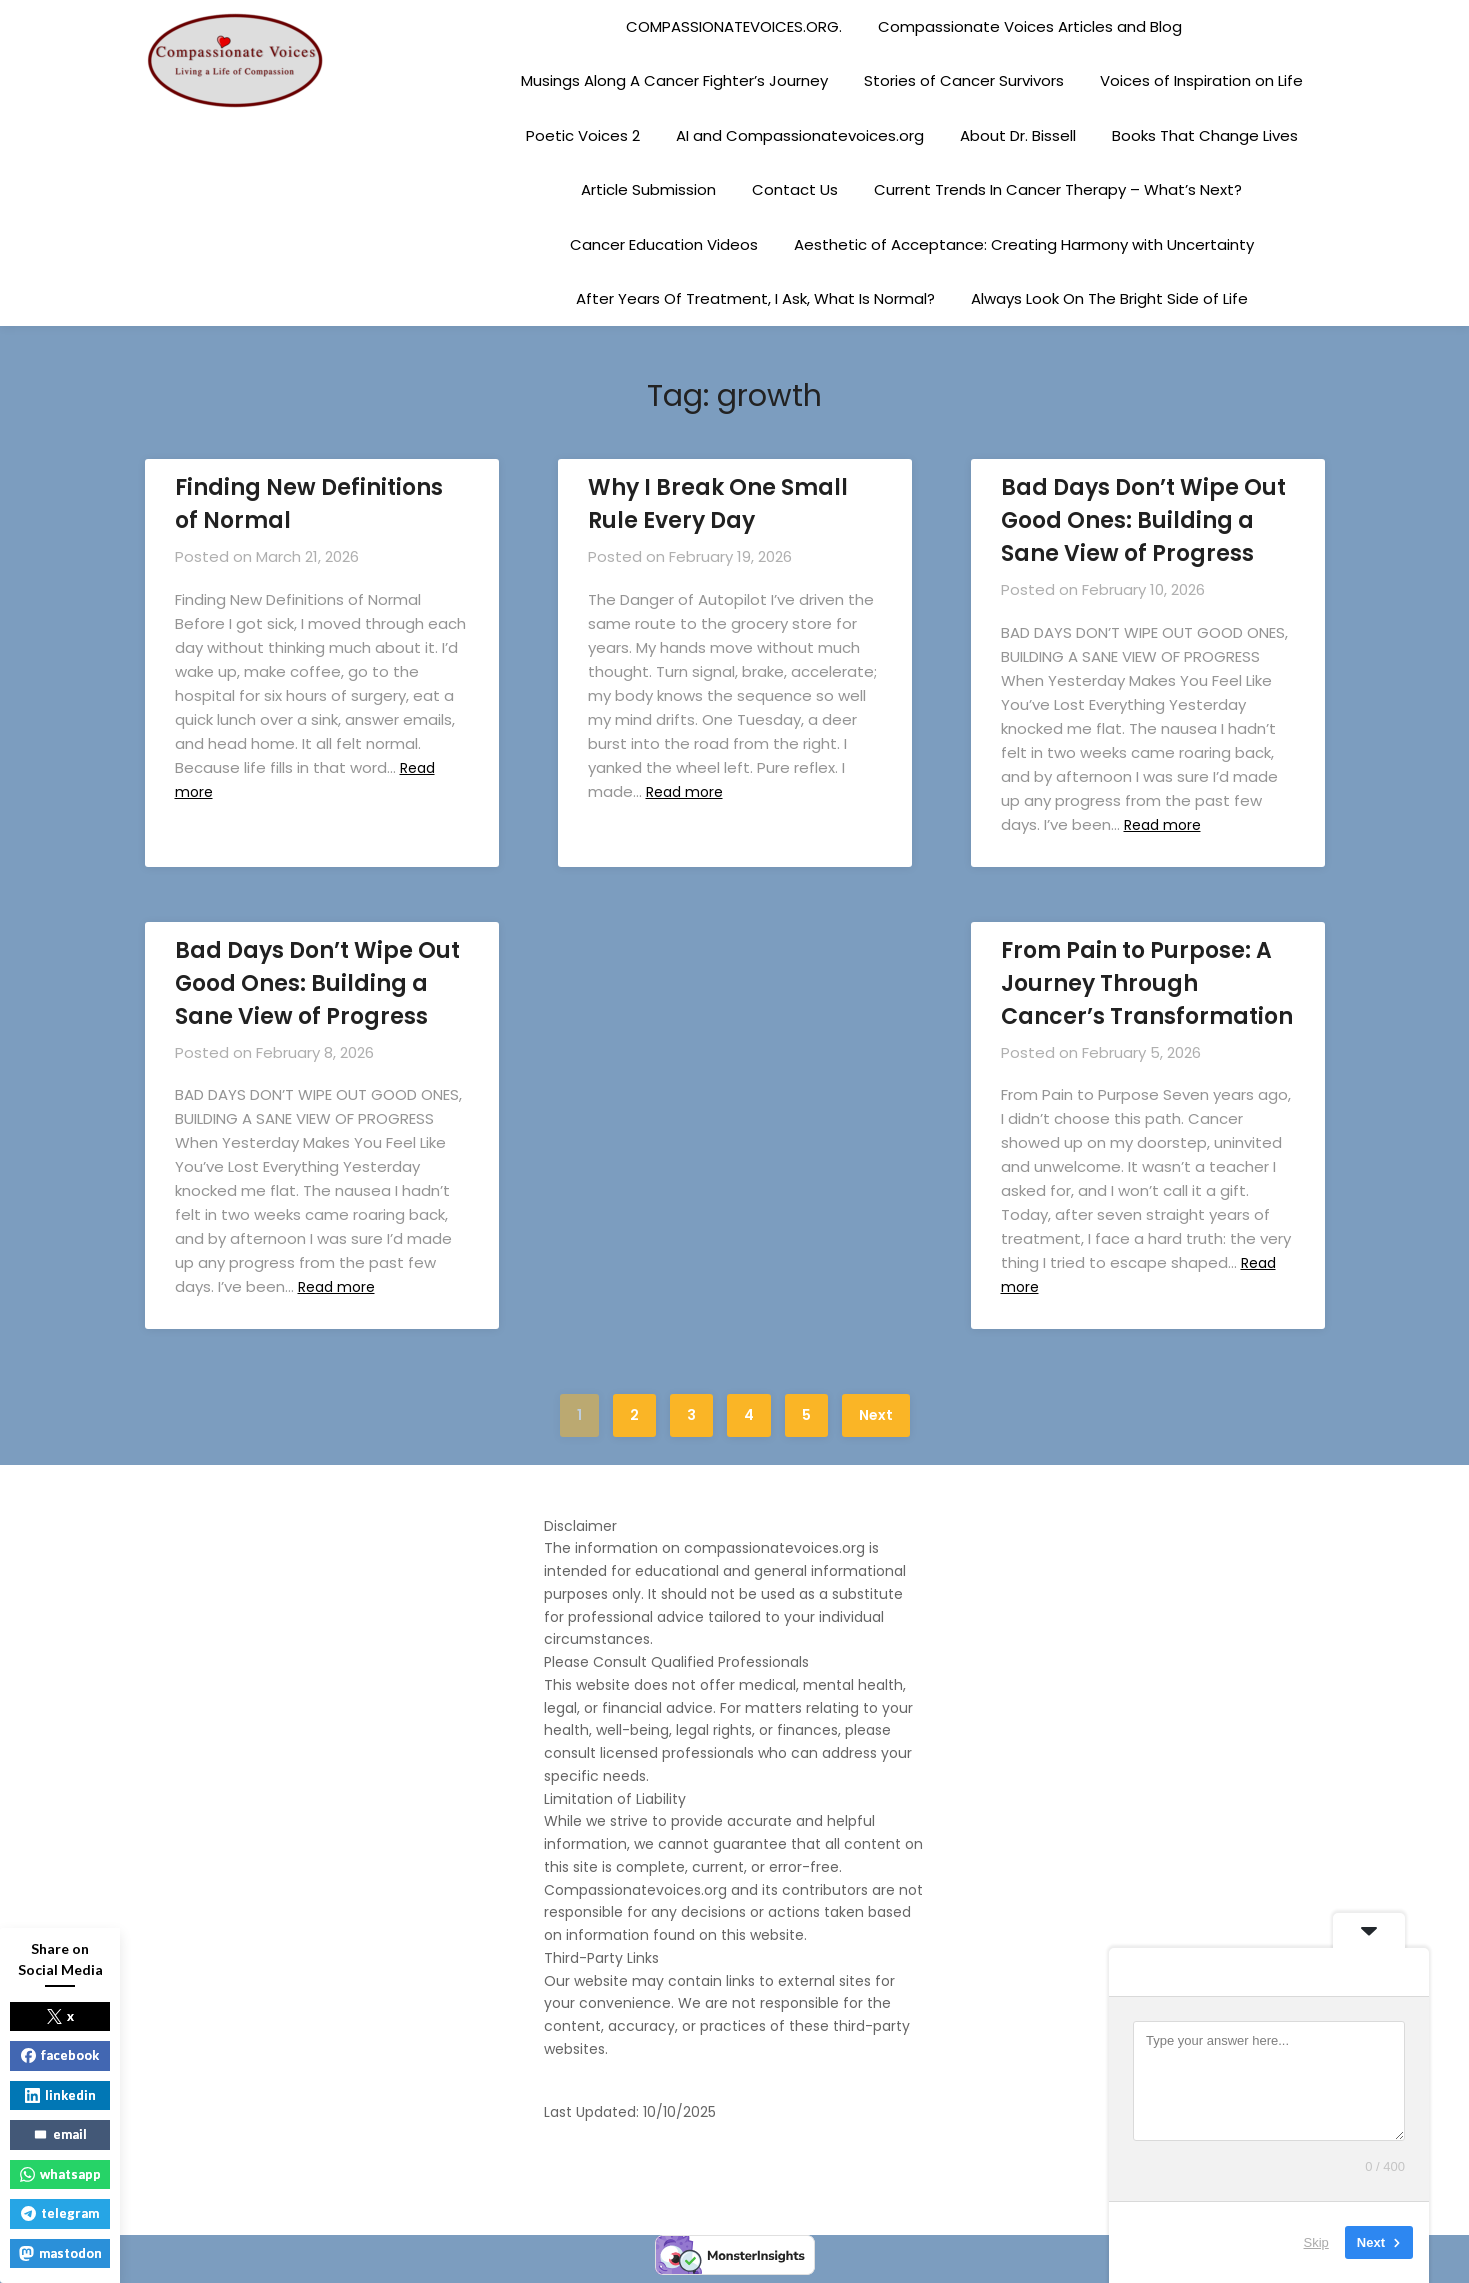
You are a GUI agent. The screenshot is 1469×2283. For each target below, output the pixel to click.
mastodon (60, 2253)
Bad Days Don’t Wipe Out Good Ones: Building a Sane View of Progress (1143, 520)
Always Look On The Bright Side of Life (1109, 298)
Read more (689, 791)
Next (876, 1415)
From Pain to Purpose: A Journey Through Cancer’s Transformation (1147, 983)
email (60, 2134)
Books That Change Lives (1205, 135)
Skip (1316, 2242)
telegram (60, 2213)
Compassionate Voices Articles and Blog (1030, 26)
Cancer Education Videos (664, 244)
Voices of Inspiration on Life (1201, 80)
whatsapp (60, 2174)
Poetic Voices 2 (583, 135)
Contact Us (795, 189)
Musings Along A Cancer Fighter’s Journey (674, 80)
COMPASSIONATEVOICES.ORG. (734, 26)
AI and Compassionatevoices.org (800, 135)
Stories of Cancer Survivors (964, 80)
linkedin (60, 2095)
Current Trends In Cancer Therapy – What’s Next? (1058, 189)
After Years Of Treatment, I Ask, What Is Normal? (755, 298)
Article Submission (648, 189)
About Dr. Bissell (1018, 135)
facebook (60, 2055)
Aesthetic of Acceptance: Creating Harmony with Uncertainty (1024, 244)
